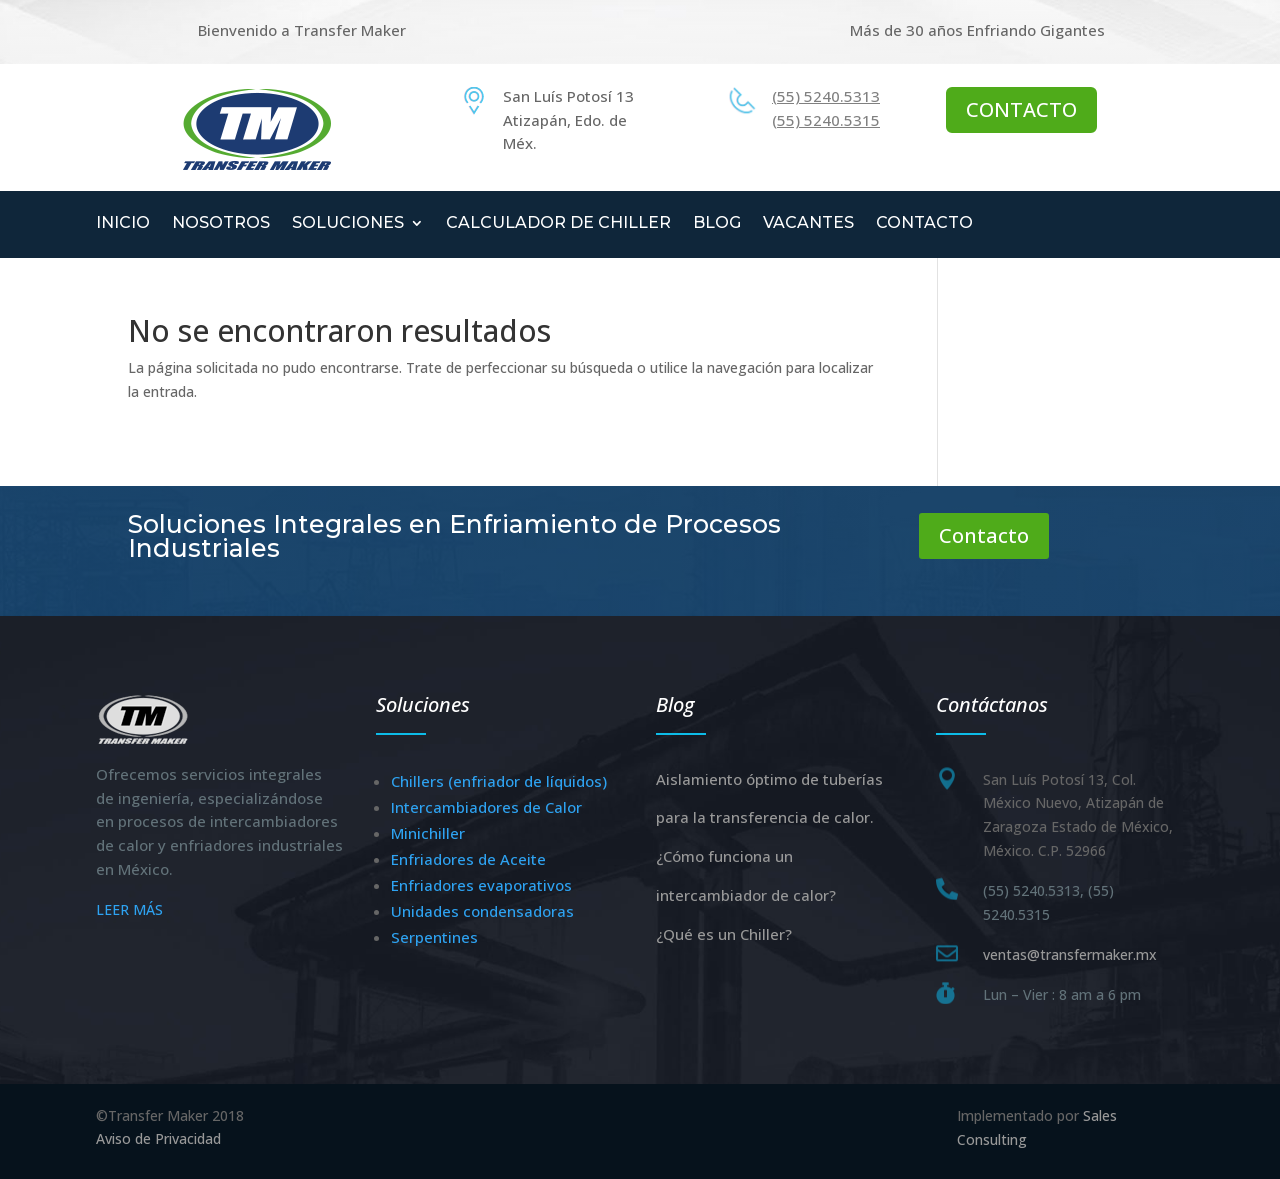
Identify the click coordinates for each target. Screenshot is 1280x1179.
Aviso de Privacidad (158, 1138)
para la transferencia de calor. (765, 817)
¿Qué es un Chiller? (724, 934)
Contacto (984, 535)
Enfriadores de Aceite (468, 859)
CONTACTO (1021, 109)
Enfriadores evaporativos (481, 885)
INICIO (123, 224)
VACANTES (808, 224)
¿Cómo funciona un (724, 856)
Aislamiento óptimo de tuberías (769, 779)
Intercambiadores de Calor (486, 807)
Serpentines (434, 937)
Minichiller (428, 833)
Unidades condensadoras (482, 911)
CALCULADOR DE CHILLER (558, 224)
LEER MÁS (129, 909)
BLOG (717, 224)
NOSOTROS (221, 224)
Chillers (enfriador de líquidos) (499, 781)
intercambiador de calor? (746, 895)
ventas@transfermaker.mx (1070, 954)
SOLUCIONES (348, 224)
